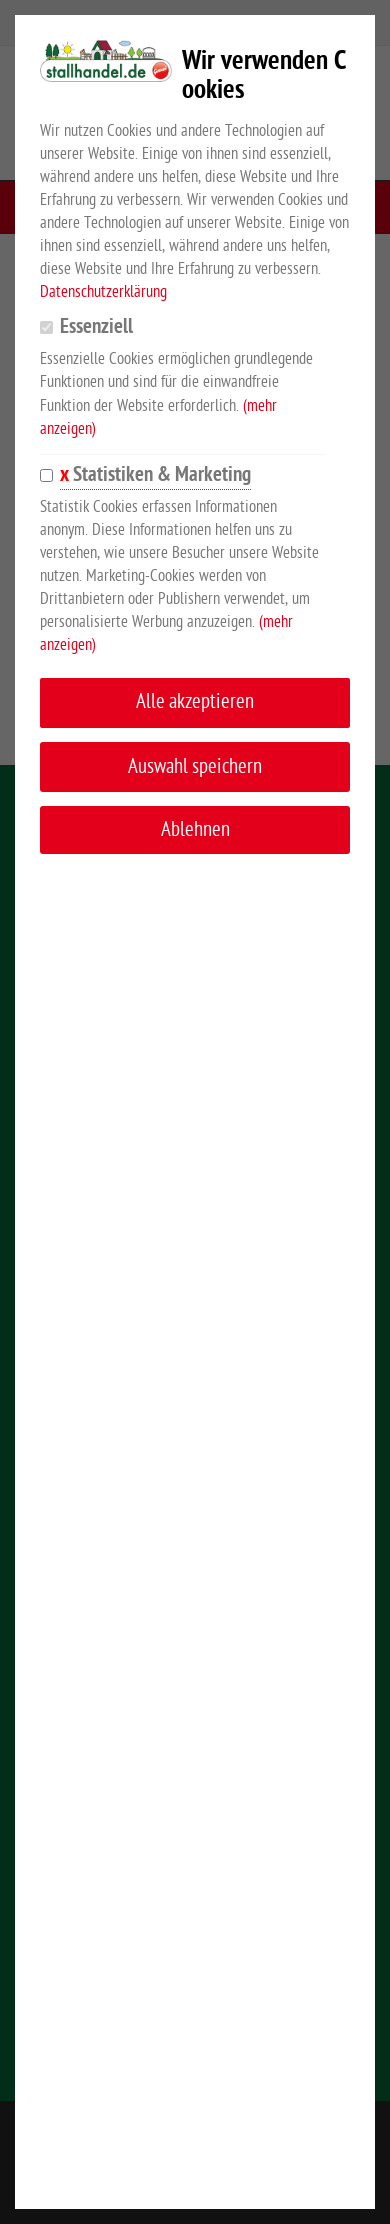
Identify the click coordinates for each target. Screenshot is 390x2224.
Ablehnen (195, 829)
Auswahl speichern (195, 766)
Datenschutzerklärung (103, 292)
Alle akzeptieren (195, 701)
